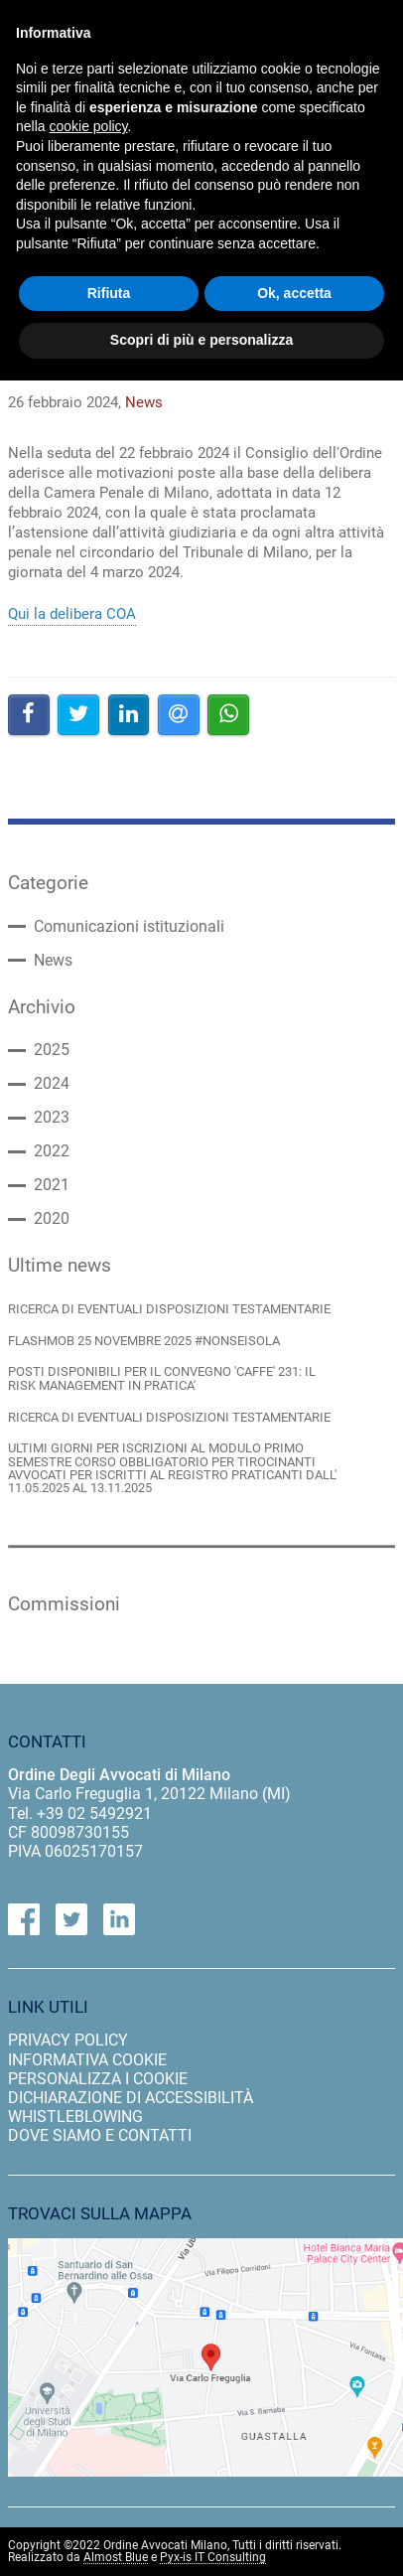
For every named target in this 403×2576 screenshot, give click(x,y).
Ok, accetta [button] (294, 293)
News (53, 961)
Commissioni (64, 1604)
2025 (51, 1050)
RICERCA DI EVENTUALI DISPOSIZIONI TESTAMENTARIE (169, 1308)
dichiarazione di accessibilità (130, 2097)
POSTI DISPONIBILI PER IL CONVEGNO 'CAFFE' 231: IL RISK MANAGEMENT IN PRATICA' (162, 1378)
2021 (51, 1185)
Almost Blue (115, 2557)
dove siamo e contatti (100, 2135)
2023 (51, 1118)
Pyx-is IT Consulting (213, 2557)
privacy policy (68, 2040)
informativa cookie (87, 2059)
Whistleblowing (75, 2116)
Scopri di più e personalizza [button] (201, 340)
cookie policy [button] (88, 126)
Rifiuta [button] (109, 293)
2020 (51, 1219)
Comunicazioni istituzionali (129, 927)
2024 (51, 1084)
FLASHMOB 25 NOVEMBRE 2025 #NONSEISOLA (144, 1340)
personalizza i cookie (98, 2078)
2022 (51, 1151)
